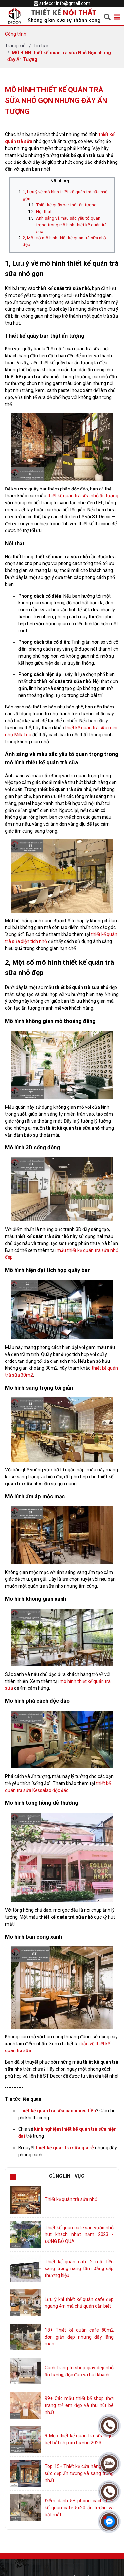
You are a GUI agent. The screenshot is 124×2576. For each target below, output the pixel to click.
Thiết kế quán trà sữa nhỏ (71, 2199)
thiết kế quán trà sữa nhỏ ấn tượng (82, 495)
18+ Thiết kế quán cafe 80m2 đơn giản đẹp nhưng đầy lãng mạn (79, 2336)
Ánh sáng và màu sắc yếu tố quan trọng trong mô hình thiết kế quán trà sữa (71, 225)
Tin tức (40, 45)
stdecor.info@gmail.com (64, 3)
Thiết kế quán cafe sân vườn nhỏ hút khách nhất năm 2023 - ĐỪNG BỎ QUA (79, 2234)
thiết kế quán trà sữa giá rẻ (65, 2147)
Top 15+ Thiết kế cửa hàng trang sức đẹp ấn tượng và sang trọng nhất (79, 2473)
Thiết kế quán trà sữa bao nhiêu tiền (57, 2110)
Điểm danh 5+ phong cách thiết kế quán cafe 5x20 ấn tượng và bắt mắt (79, 2507)
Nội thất (44, 211)
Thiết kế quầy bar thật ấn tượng (66, 204)
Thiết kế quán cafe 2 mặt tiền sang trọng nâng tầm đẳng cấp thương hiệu (79, 2268)
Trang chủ (15, 45)
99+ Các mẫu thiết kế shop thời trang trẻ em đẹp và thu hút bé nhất (79, 2405)
